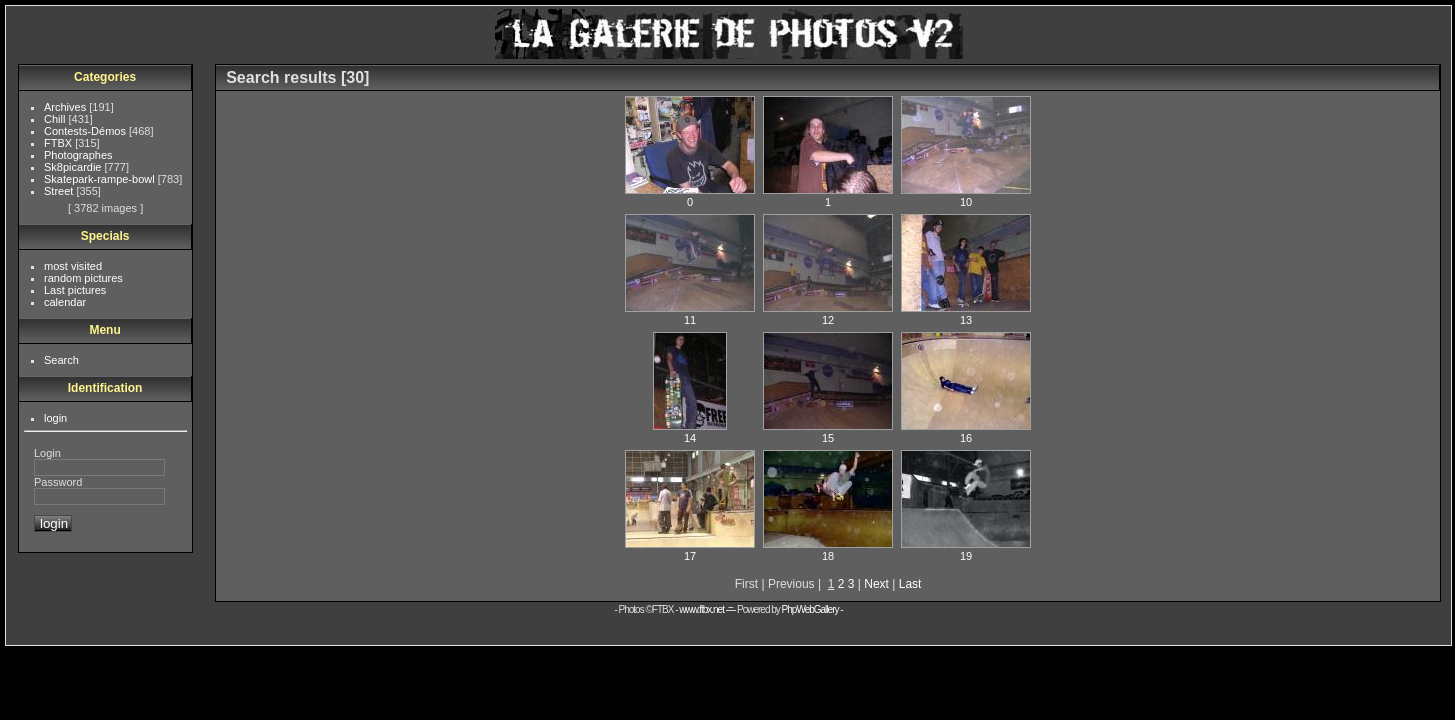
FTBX (59, 143)
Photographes (78, 155)
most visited (73, 266)
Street (60, 191)
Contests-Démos (86, 131)
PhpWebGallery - (812, 609)
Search (61, 360)
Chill (56, 119)
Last (910, 584)
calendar (65, 302)
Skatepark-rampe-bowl (101, 179)
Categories (105, 77)
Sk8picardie (74, 167)
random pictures (83, 278)
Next (876, 584)
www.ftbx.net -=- (708, 609)
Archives (66, 107)
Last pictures (75, 290)
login (55, 418)
